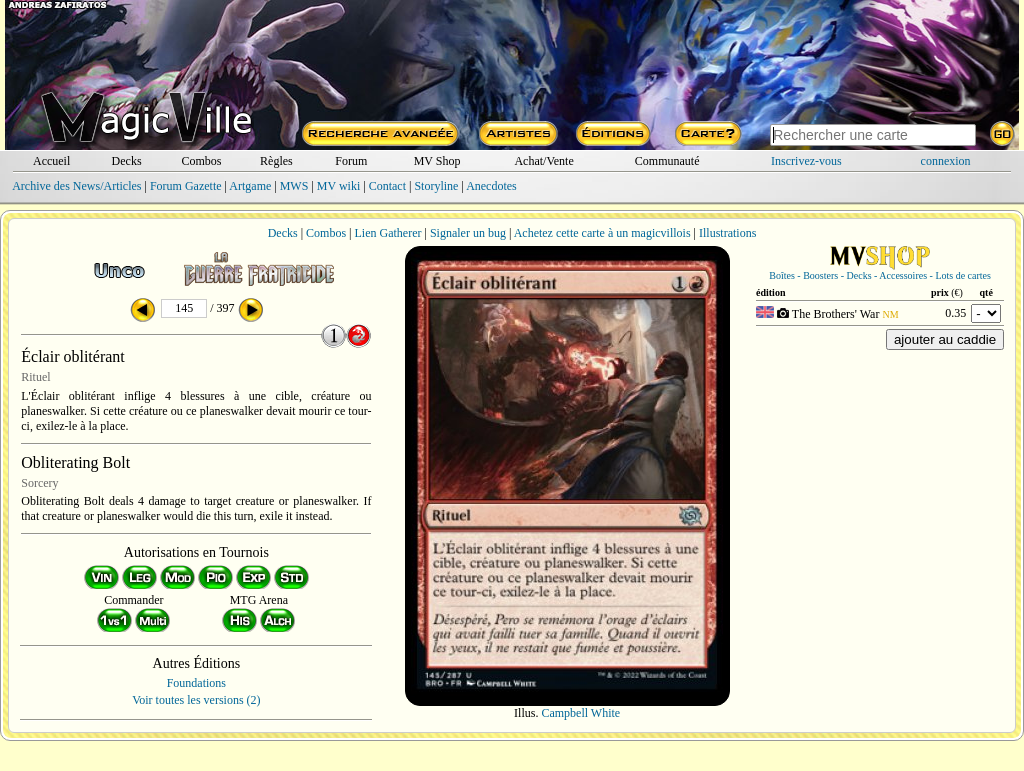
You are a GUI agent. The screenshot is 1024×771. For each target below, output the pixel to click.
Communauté (667, 161)
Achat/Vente (543, 161)
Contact (387, 186)
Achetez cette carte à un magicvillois (602, 233)
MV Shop (437, 161)
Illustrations (727, 233)
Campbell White (580, 713)
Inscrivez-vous (806, 161)
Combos (201, 161)
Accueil (51, 161)
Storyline (436, 186)
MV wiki (338, 186)
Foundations (196, 683)
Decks (127, 161)
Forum (351, 161)
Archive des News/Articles (76, 186)
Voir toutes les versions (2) (196, 700)
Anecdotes (491, 186)
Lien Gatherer (388, 233)
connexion (946, 161)
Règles (276, 161)
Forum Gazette (186, 186)
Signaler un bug (468, 233)
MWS (294, 186)
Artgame (250, 186)
